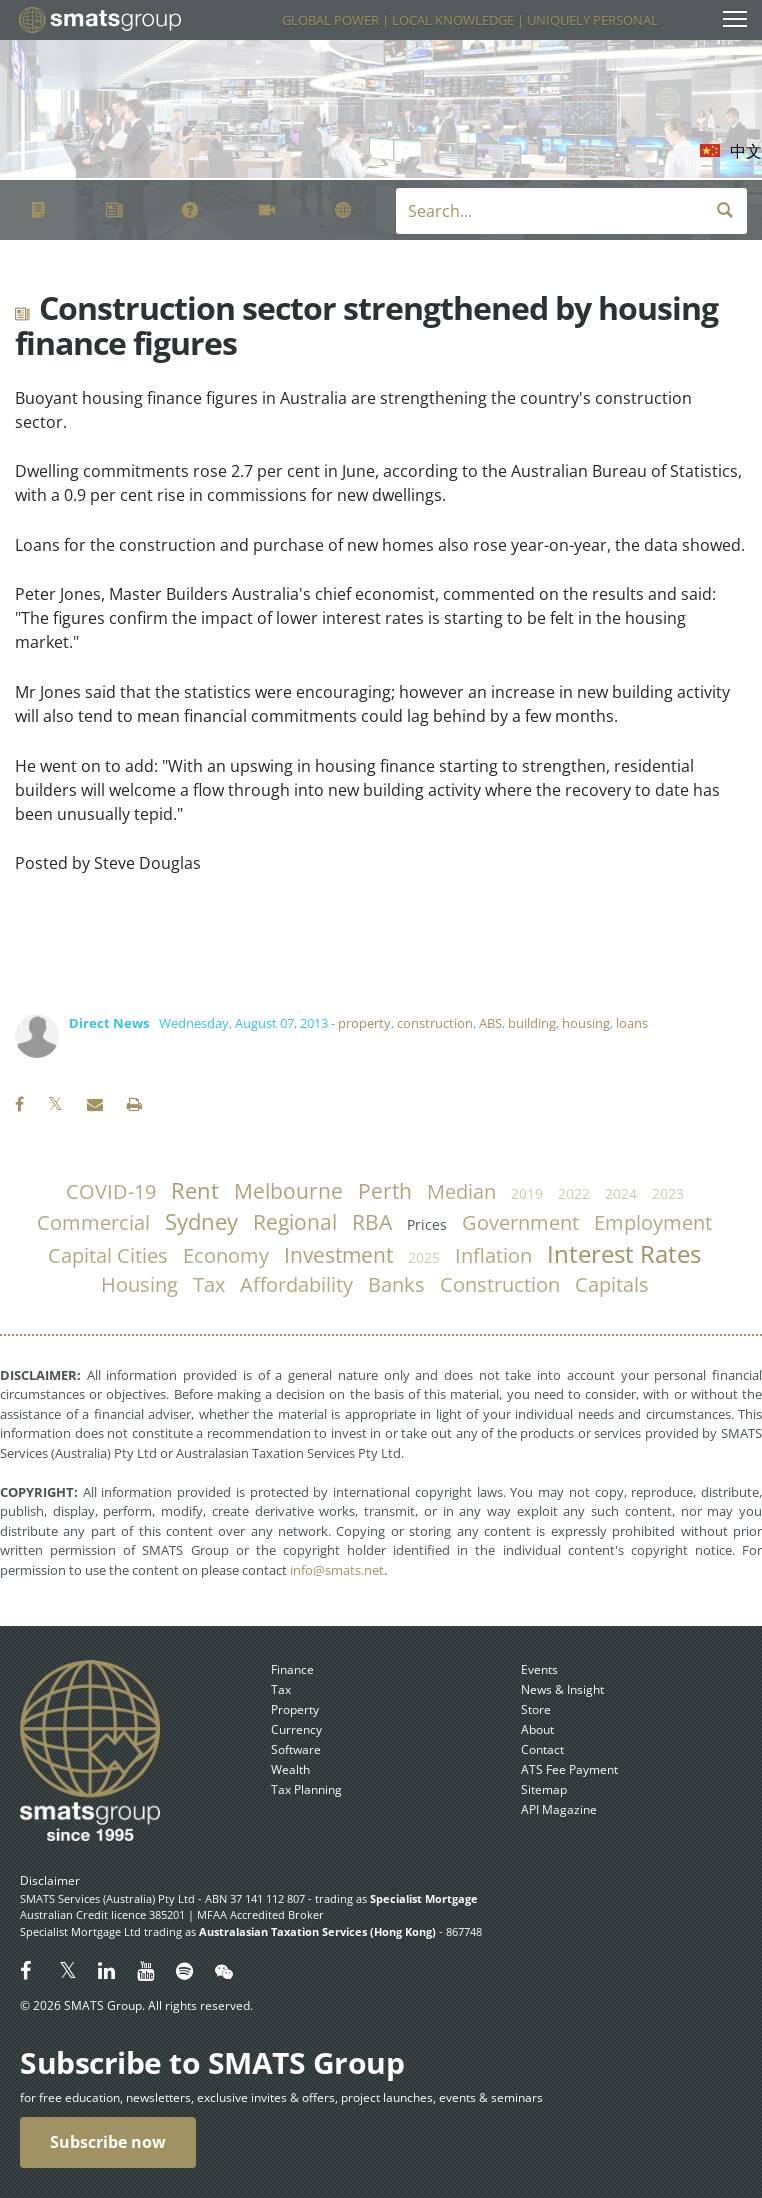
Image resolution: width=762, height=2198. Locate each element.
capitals (612, 1284)
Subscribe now (108, 2142)
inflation (493, 1255)
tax (209, 1284)
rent (195, 1190)
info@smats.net (337, 1570)
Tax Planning (306, 1789)
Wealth (290, 1769)
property (364, 1023)
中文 (746, 151)
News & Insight (562, 1689)
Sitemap (544, 1789)
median (461, 1191)
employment (653, 1222)
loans (632, 1023)
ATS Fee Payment (569, 1769)
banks (396, 1284)
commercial (93, 1222)
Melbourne (288, 1191)
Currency (296, 1729)
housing (586, 1023)
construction (435, 1023)
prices (427, 1224)
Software (296, 1749)
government (520, 1222)
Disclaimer (50, 1880)
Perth (385, 1191)
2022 (574, 1193)
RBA (372, 1222)
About (537, 1729)
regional (295, 1222)
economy (226, 1255)
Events (539, 1669)
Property (295, 1709)
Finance (292, 1669)
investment (338, 1255)
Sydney (201, 1221)
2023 (668, 1193)
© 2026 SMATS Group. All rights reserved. (136, 2005)
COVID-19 (111, 1191)
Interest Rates (624, 1254)
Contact (542, 1749)
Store (536, 1709)
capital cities (108, 1255)
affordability (296, 1284)
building (532, 1023)
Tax (281, 1689)
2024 (621, 1193)
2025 (424, 1257)
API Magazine (559, 1809)
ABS (490, 1023)
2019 (527, 1193)
